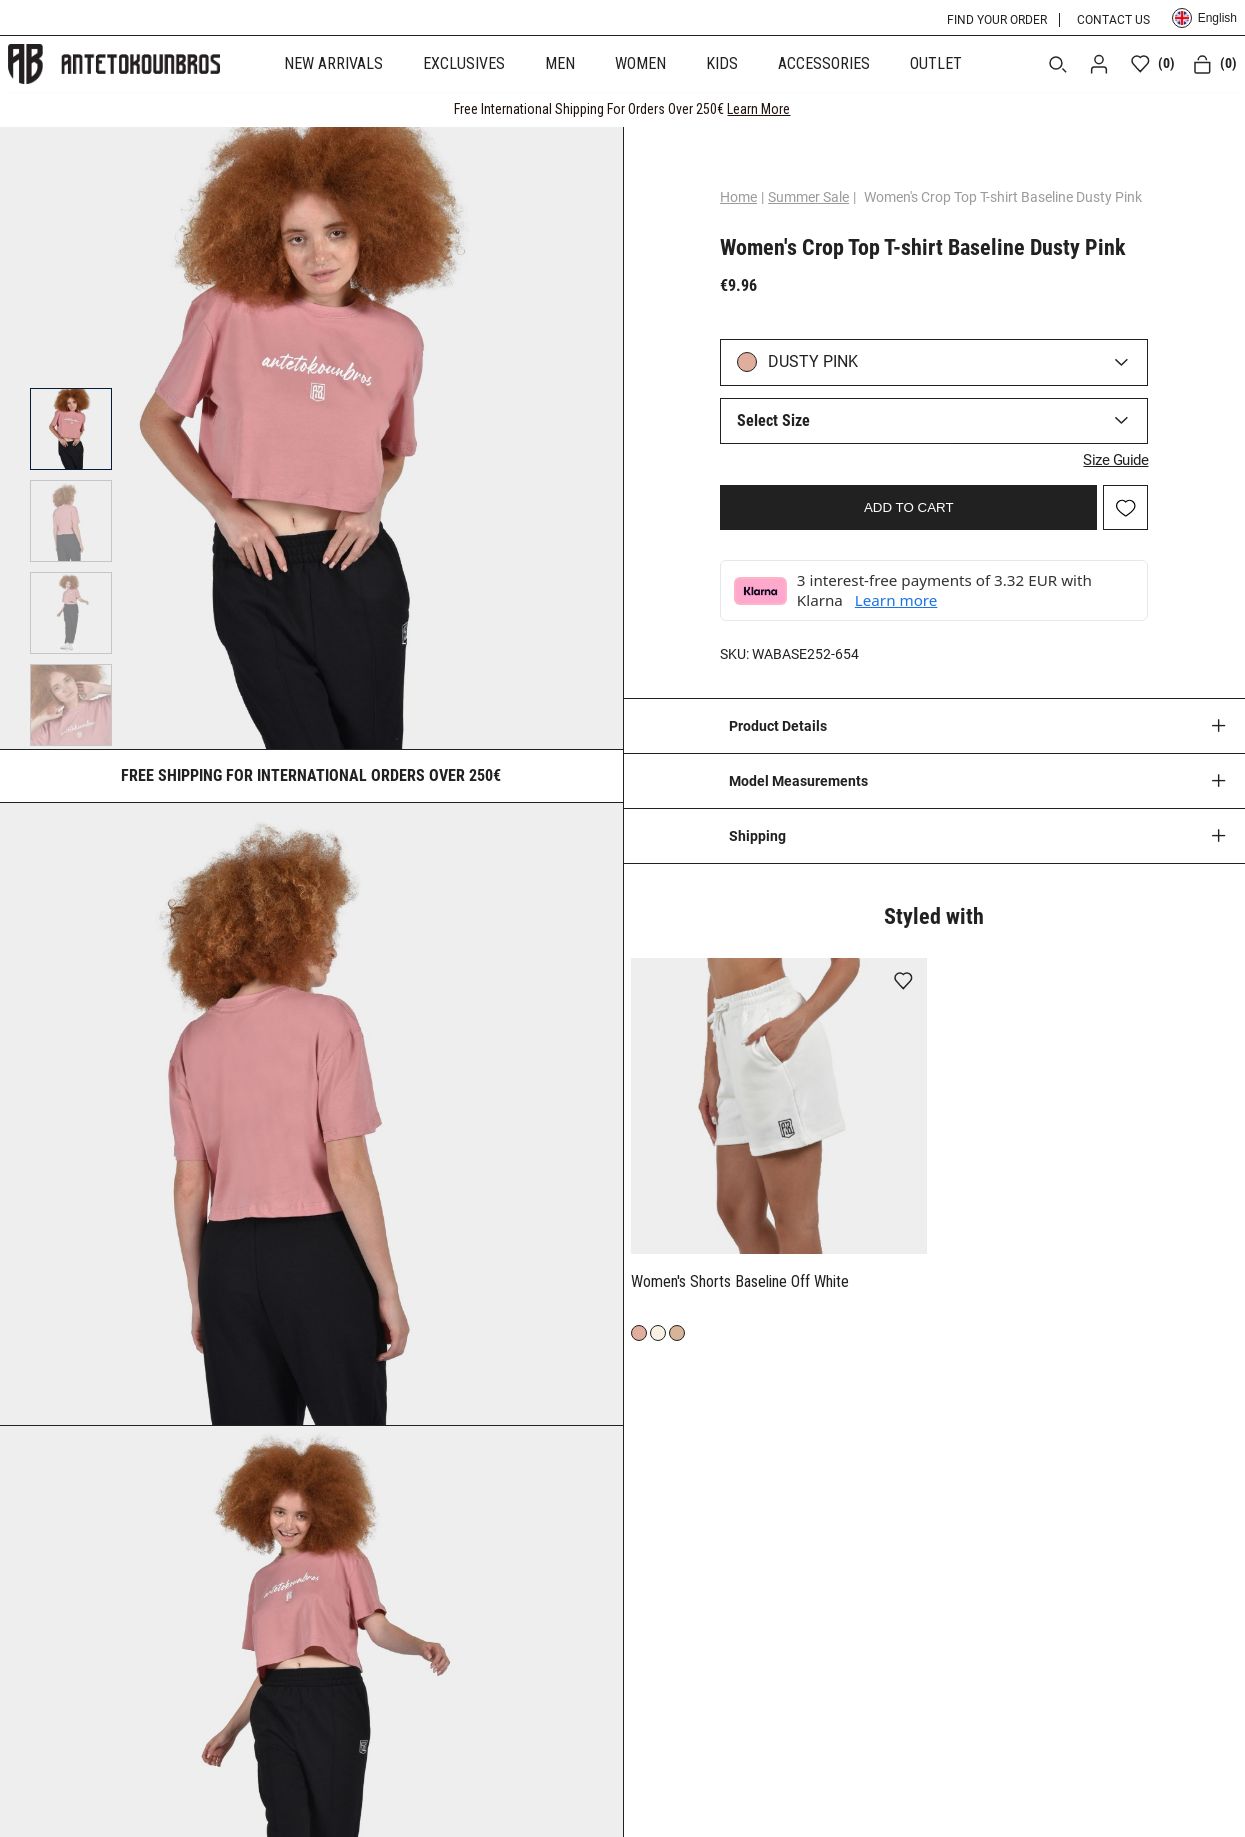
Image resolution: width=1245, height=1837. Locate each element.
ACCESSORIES (824, 63)
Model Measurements (798, 778)
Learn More (758, 109)
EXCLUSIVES (464, 63)
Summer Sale (817, 197)
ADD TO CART (909, 504)
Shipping (757, 833)
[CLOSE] (1211, 109)
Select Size (782, 420)
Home (747, 197)
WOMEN (640, 63)
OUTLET (936, 63)
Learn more (905, 597)
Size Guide (1106, 457)
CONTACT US (1113, 20)
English (1204, 18)
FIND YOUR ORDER (997, 20)
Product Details (778, 723)
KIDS (722, 63)
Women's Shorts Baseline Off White (740, 1278)
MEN (560, 63)
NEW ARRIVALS (333, 63)
